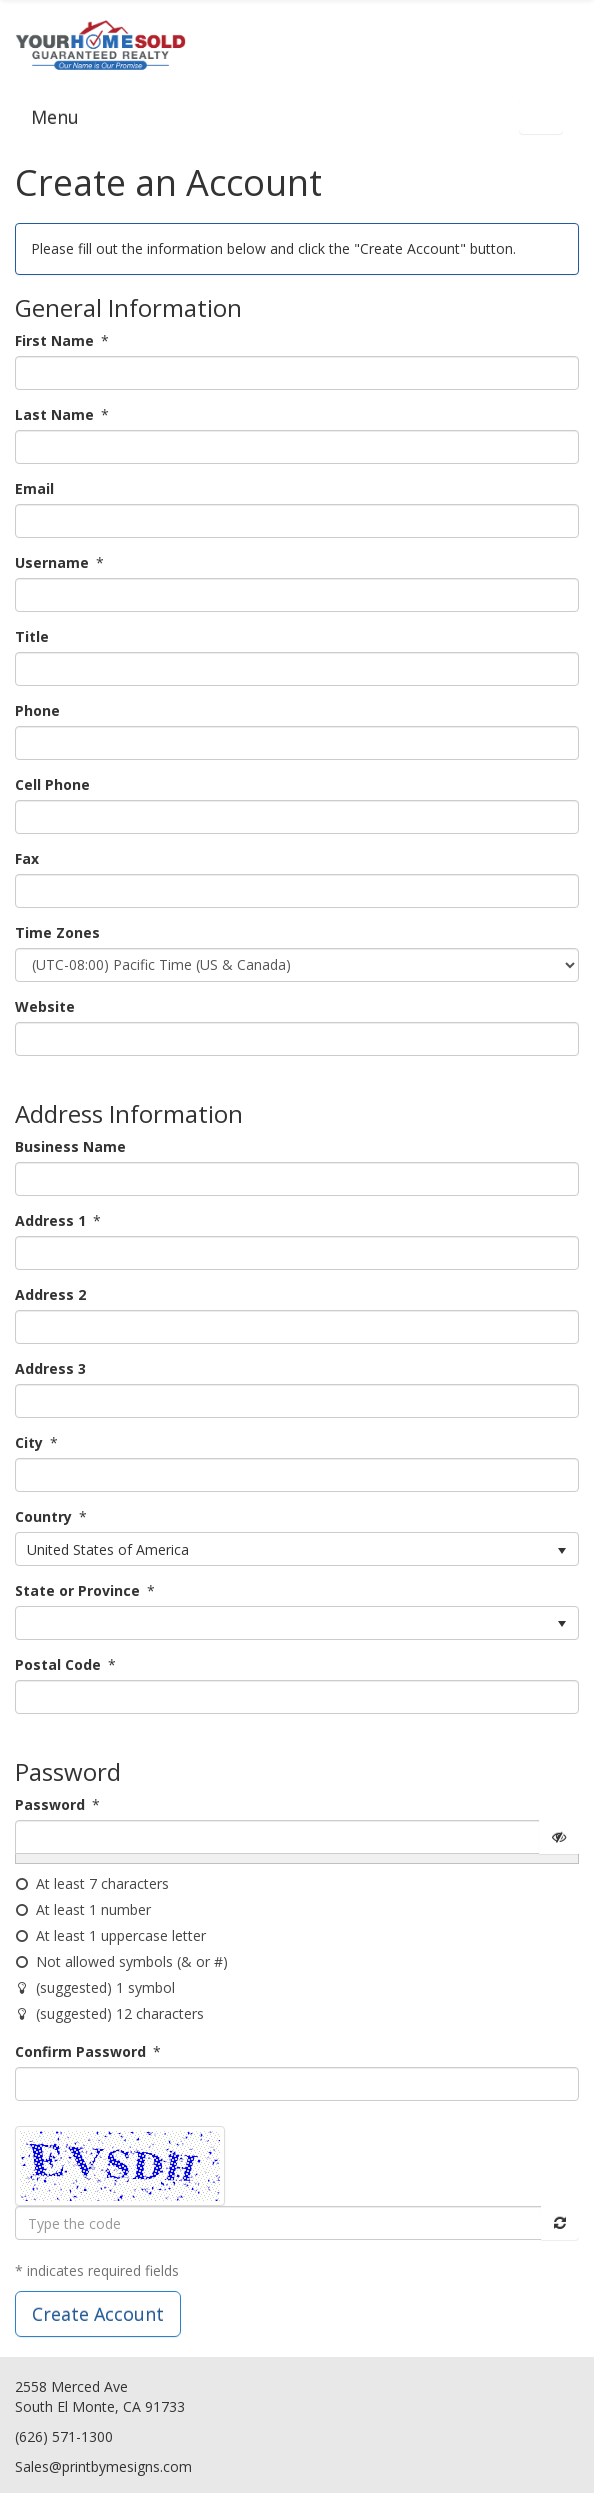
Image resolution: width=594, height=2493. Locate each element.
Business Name (70, 1146)
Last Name (54, 414)
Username (52, 562)
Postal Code (58, 1664)
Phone (37, 710)
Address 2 (50, 1294)
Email (34, 488)
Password (50, 1804)
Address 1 (50, 1220)
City (29, 1442)
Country (43, 1516)
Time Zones (57, 932)
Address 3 (50, 1368)
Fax (27, 858)
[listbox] (297, 1549)
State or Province (77, 1590)
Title (32, 636)
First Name (54, 340)
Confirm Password (80, 2051)
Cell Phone (52, 784)
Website (45, 1006)
